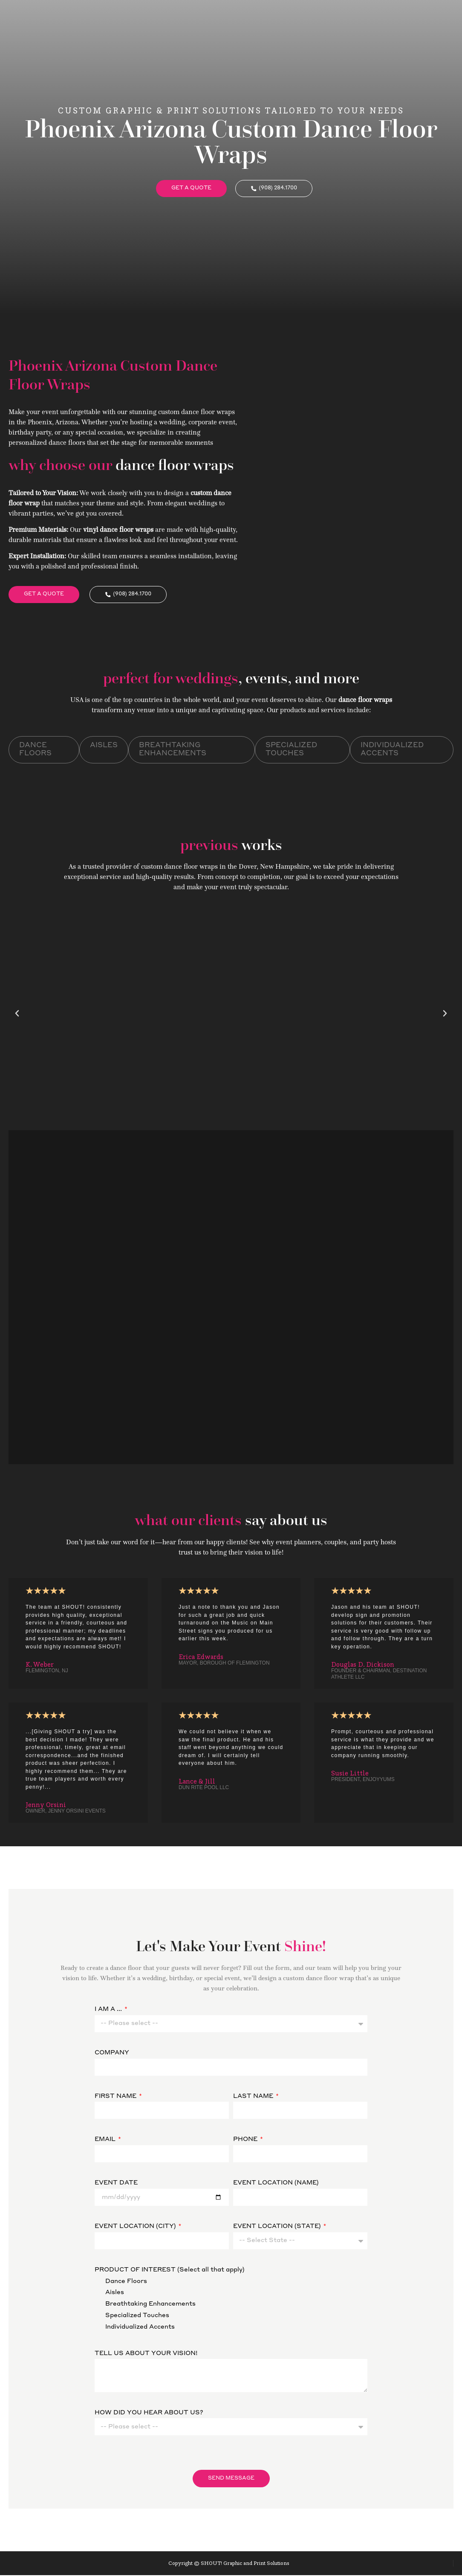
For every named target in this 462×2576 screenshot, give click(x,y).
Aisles (114, 2293)
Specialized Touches (137, 2316)
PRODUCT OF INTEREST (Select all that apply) (169, 2270)
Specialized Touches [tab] (291, 750)
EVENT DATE (116, 2184)
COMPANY (112, 2054)
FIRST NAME (116, 2097)
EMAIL (106, 2140)
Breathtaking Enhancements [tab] (172, 750)
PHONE (246, 2140)
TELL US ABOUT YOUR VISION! (146, 2354)
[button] (17, 1014)
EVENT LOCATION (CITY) (136, 2227)
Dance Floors (126, 2282)
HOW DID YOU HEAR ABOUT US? (149, 2413)
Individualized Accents (140, 2327)
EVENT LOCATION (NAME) (275, 2184)
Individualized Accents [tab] (392, 750)
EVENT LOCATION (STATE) (277, 2227)
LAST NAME (254, 2097)
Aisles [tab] (104, 746)
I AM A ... (109, 2010)
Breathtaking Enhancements (150, 2305)
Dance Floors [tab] (35, 750)
